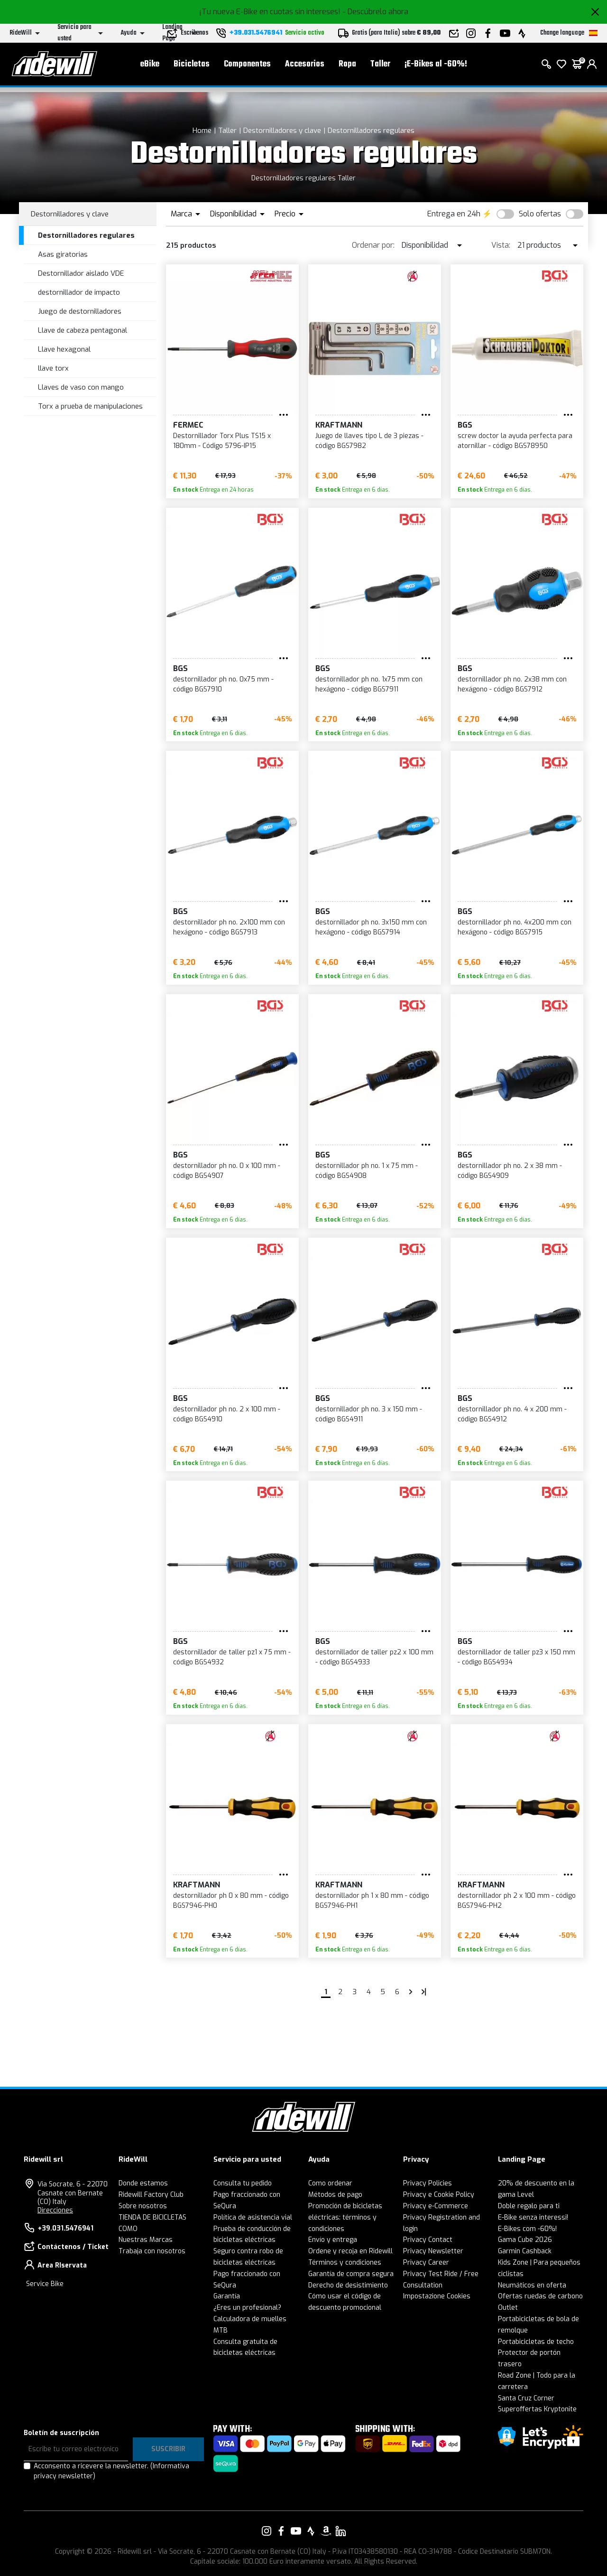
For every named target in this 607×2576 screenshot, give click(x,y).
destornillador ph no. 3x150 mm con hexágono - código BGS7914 (371, 927)
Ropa (347, 67)
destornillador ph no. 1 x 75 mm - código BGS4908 (366, 1170)
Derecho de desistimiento (348, 2285)
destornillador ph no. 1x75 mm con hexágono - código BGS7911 (369, 684)
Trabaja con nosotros (152, 2251)
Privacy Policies (427, 2183)
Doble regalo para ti (529, 2206)
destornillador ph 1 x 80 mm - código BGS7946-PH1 (372, 1900)
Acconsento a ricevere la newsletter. (111, 2471)
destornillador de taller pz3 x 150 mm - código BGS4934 (516, 1657)
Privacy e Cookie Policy (438, 2194)
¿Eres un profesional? (247, 2307)
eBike (149, 67)
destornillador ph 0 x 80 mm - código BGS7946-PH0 (231, 1900)
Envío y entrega (332, 2239)
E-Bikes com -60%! (527, 2228)
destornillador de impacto (79, 292)
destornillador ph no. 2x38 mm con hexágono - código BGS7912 (512, 684)
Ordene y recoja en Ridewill (350, 2251)
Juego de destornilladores (79, 311)
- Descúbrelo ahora (375, 12)
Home (202, 130)
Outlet (508, 2307)
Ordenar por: (373, 245)
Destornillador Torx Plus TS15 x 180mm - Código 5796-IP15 (222, 440)
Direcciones (55, 2210)
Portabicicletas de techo (536, 2341)
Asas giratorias (63, 254)
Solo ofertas (540, 214)
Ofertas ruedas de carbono (540, 2296)
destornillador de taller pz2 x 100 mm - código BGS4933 (374, 1657)
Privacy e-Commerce (435, 2206)
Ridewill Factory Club (151, 2194)
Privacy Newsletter (433, 2251)
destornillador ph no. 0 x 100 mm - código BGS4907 (226, 1170)
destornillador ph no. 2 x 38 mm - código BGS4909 (510, 1170)
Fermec (188, 425)
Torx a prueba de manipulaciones (90, 406)
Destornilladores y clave (282, 130)
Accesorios (304, 67)
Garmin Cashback (525, 2251)
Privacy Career (426, 2262)
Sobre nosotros (143, 2206)
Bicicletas (192, 67)
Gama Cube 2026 (525, 2239)
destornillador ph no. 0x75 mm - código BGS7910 (223, 684)
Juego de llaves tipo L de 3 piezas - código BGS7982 (369, 440)
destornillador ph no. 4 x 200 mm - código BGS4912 (512, 1414)
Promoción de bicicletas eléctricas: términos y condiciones (345, 2217)
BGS (465, 425)
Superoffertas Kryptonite (537, 2409)
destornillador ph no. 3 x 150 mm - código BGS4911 (368, 1414)
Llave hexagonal (64, 349)
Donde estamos (143, 2183)
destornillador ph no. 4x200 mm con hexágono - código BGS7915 (514, 927)
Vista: (500, 245)
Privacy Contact (427, 2239)
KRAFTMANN (338, 425)
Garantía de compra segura (351, 2273)
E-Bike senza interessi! (533, 2217)
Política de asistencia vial (252, 2217)
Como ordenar (330, 2183)
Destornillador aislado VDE (81, 273)
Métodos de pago (335, 2194)
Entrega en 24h (453, 214)
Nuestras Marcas (146, 2239)
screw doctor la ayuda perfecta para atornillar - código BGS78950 (515, 440)
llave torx (53, 368)
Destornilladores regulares (371, 130)
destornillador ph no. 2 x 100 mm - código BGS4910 (226, 1414)
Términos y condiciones (344, 2262)
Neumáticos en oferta (532, 2285)
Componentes (247, 67)
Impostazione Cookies (436, 2296)
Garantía (226, 2296)
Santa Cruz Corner (526, 2398)
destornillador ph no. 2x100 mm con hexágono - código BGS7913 (229, 927)
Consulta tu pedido (242, 2183)
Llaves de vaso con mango (81, 387)
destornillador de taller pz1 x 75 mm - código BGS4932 (232, 1657)
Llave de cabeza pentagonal (82, 330)
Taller (380, 67)
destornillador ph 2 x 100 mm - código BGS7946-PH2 (517, 1900)
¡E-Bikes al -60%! (436, 67)
